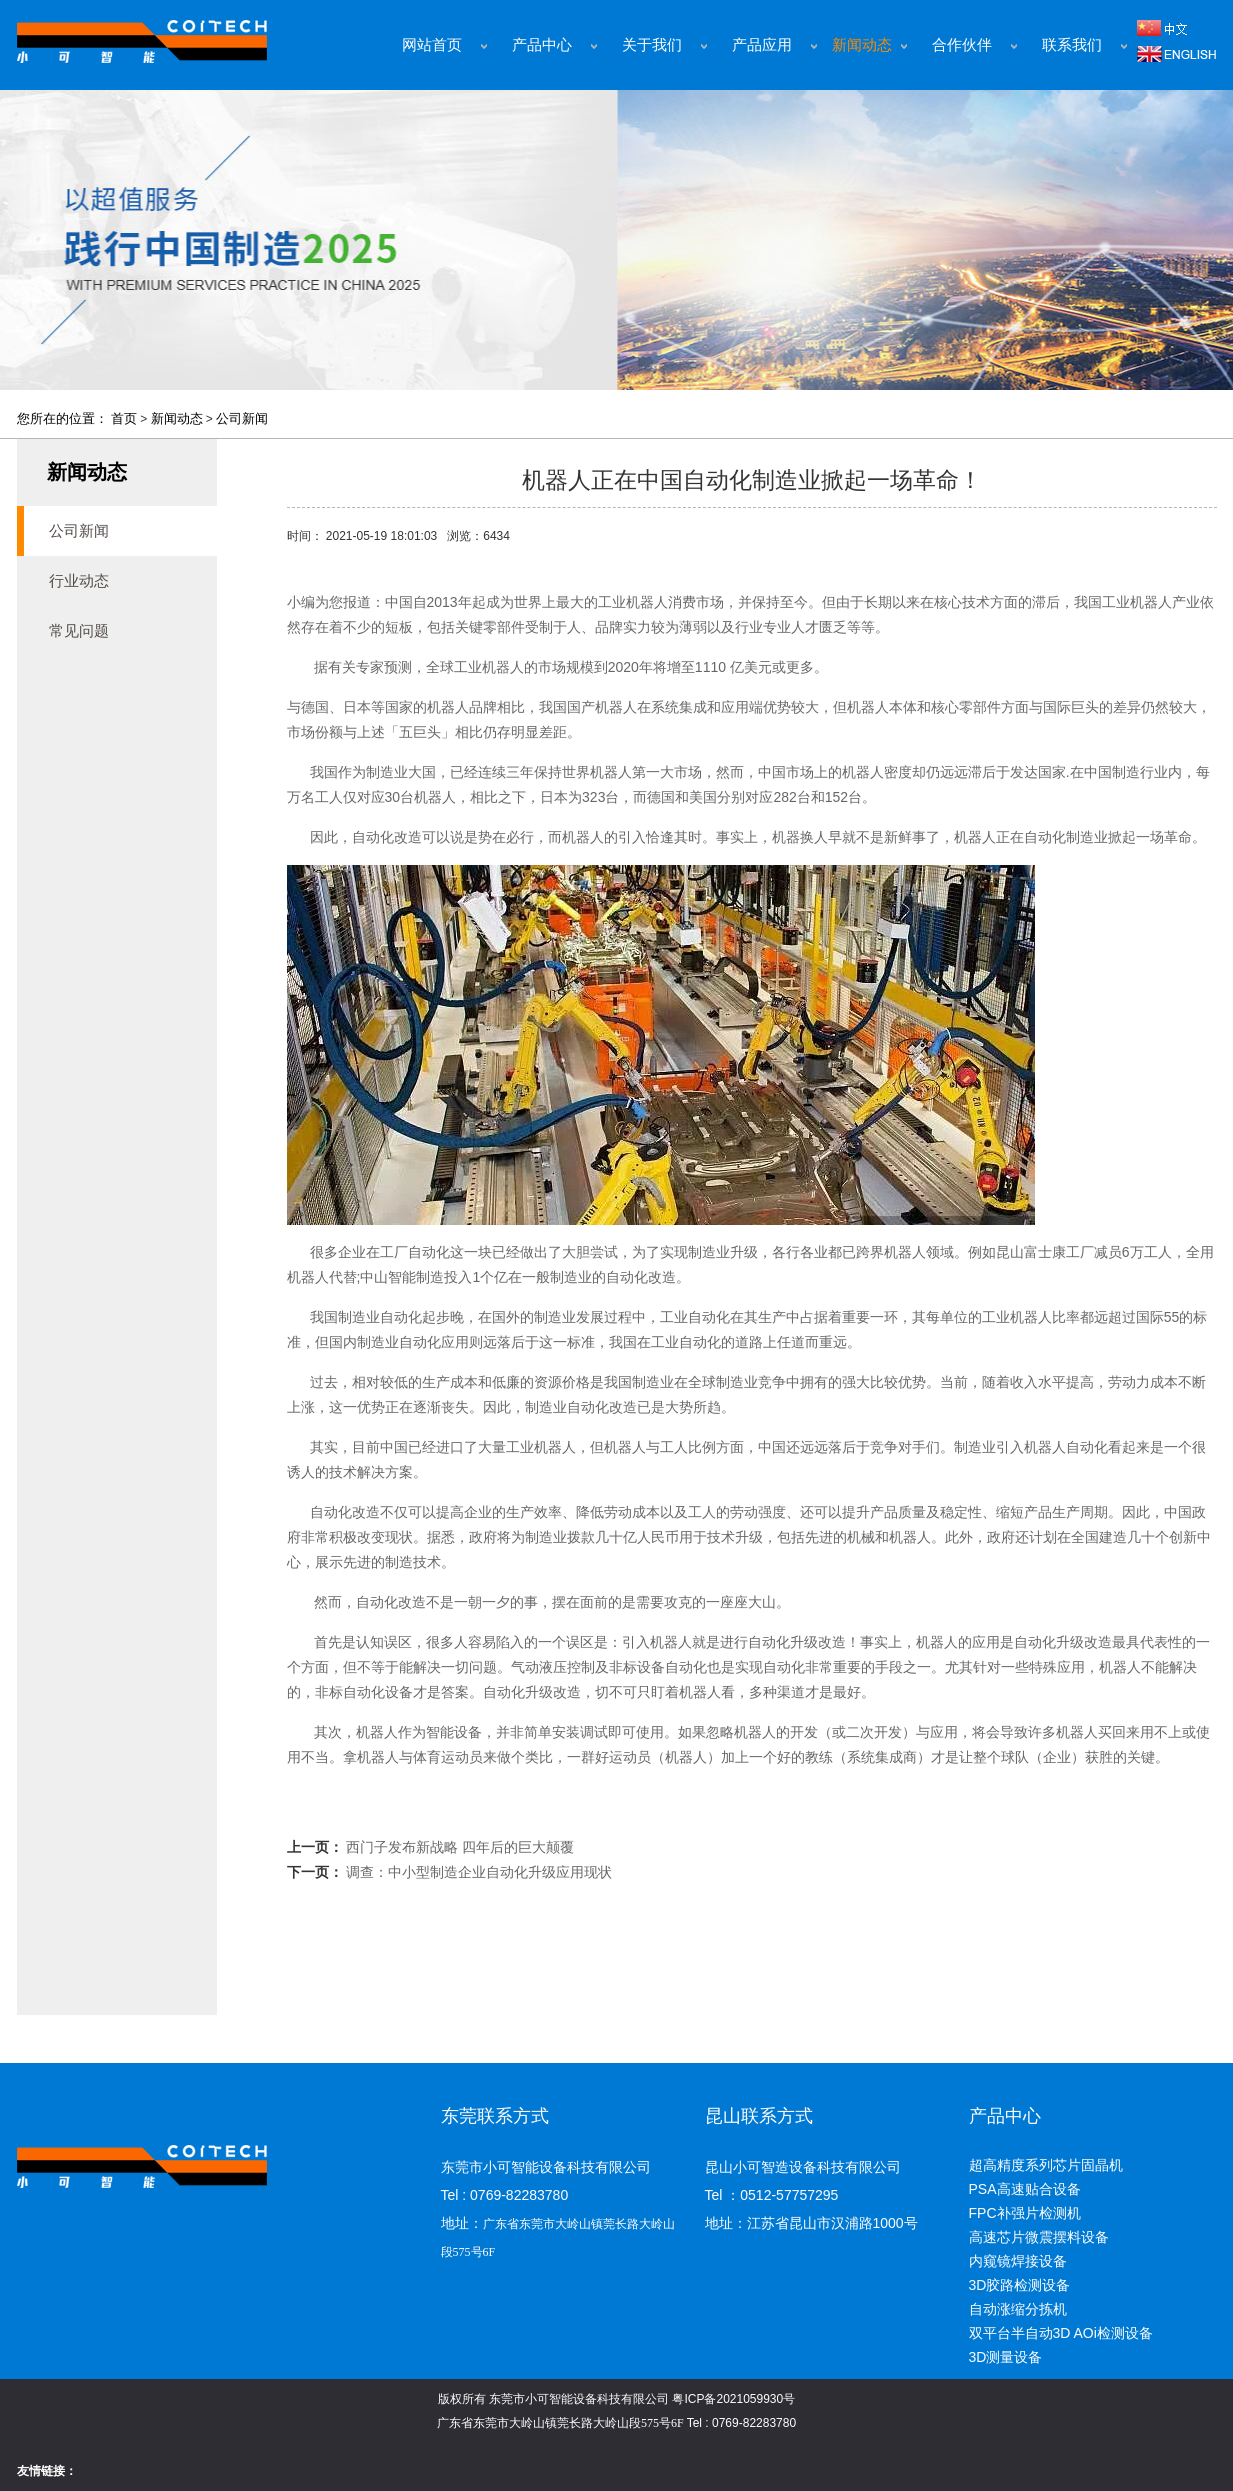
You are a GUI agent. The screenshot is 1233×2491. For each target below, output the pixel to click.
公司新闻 (242, 418)
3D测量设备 (1006, 2357)
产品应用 (762, 45)
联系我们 (1072, 45)
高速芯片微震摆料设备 (1039, 2237)
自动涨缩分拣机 (1018, 2309)
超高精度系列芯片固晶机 (1046, 2165)
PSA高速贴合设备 (1025, 2189)
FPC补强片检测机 (1025, 2213)
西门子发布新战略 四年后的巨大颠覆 (460, 1847)
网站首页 (432, 45)
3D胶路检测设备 (1020, 2285)
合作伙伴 (962, 45)
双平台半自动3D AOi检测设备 (1061, 2333)
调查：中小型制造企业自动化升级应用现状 (479, 1872)
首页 (124, 418)
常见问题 (79, 630)
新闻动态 (862, 45)
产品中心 (542, 45)
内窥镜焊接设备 (1018, 2261)
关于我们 (652, 45)
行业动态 (79, 580)
